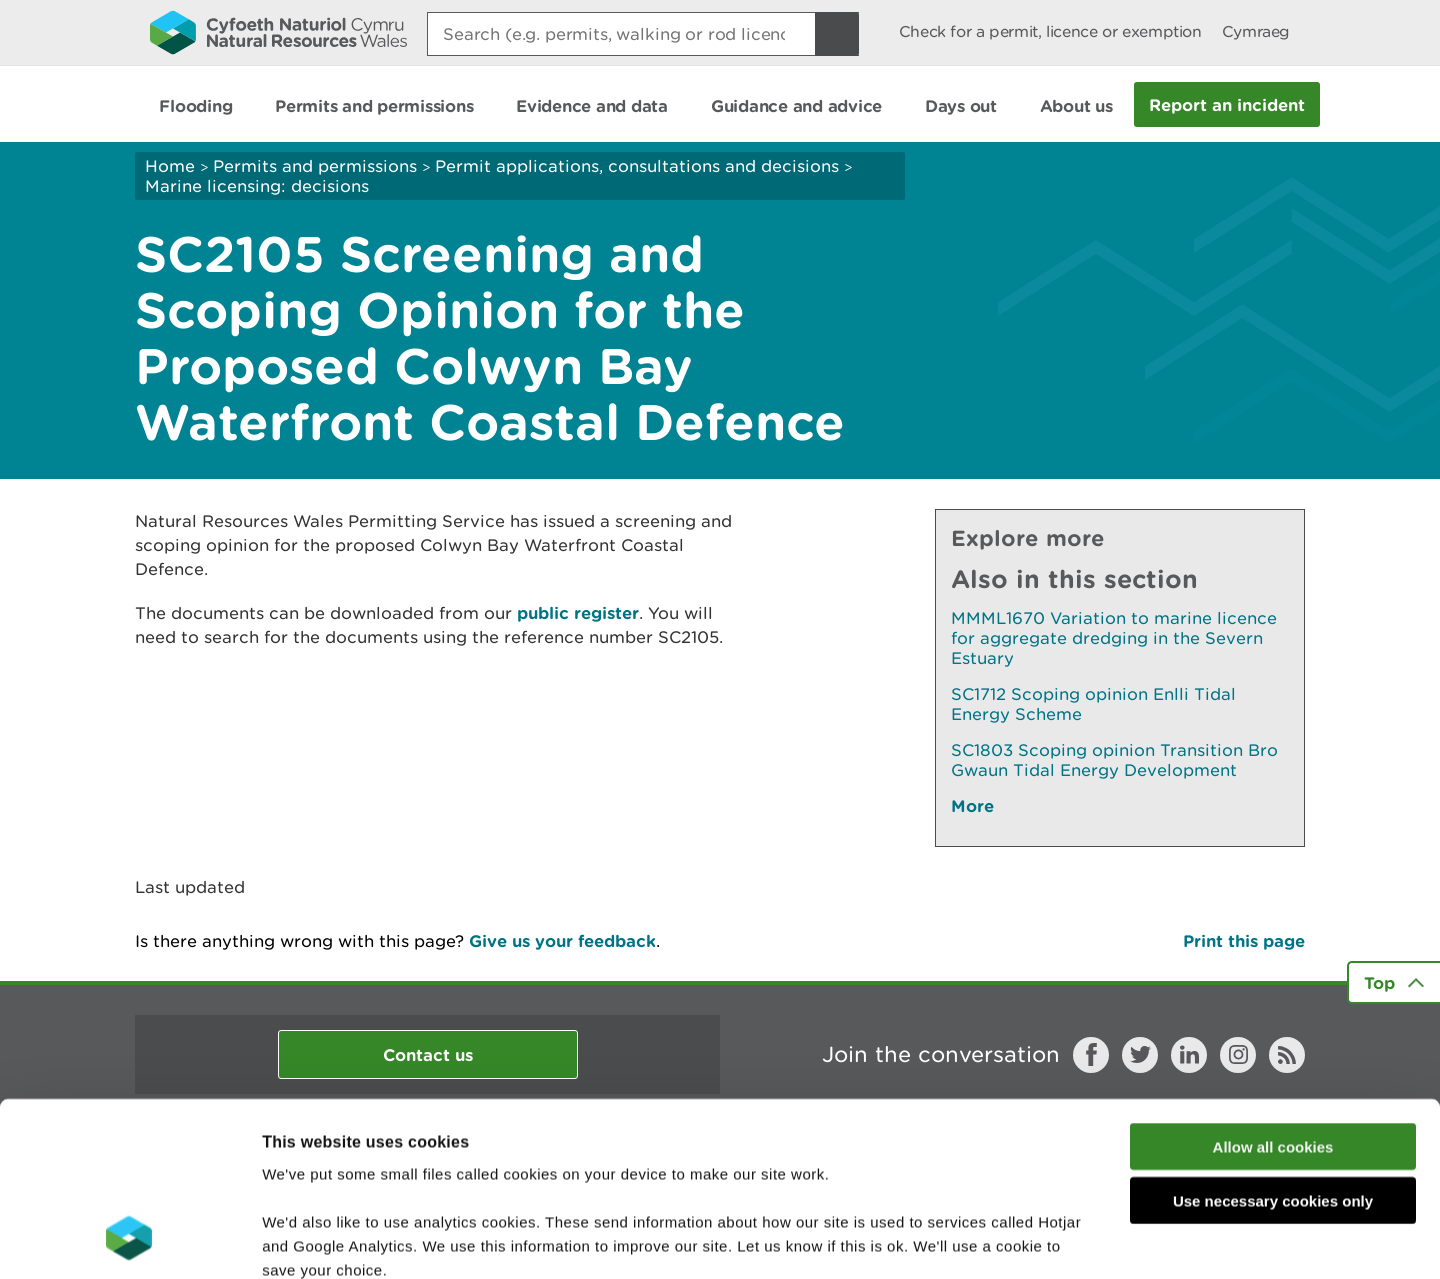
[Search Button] (837, 34)
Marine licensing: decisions (257, 186)
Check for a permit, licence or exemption (1050, 31)
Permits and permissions (315, 166)
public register (578, 612)
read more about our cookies (433, 1158)
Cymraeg (1256, 31)
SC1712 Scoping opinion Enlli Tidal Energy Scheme (1093, 704)
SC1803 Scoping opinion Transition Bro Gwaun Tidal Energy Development (1114, 760)
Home (170, 166)
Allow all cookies (1273, 987)
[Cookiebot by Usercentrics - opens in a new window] (129, 1240)
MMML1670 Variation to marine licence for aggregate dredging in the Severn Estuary (1114, 638)
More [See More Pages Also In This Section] (972, 805)
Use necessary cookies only (1273, 1042)
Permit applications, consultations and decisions (637, 166)
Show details (1059, 1239)
